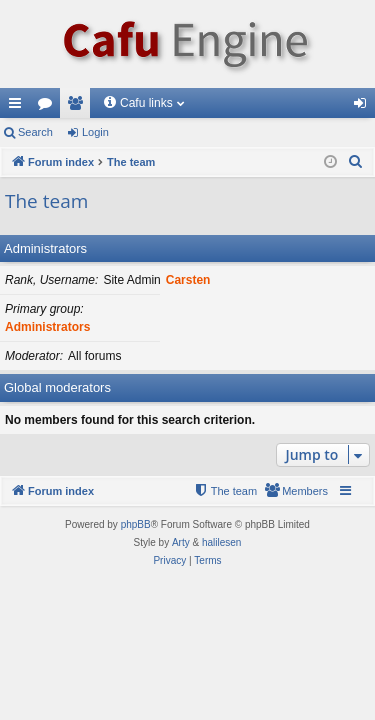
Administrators (45, 248)
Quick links (19, 107)
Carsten (188, 280)
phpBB (136, 524)
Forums (49, 107)
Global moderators (57, 387)
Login (95, 132)
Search (35, 132)
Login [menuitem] (364, 107)
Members (79, 107)
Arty (181, 542)
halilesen (221, 542)
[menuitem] (356, 162)
